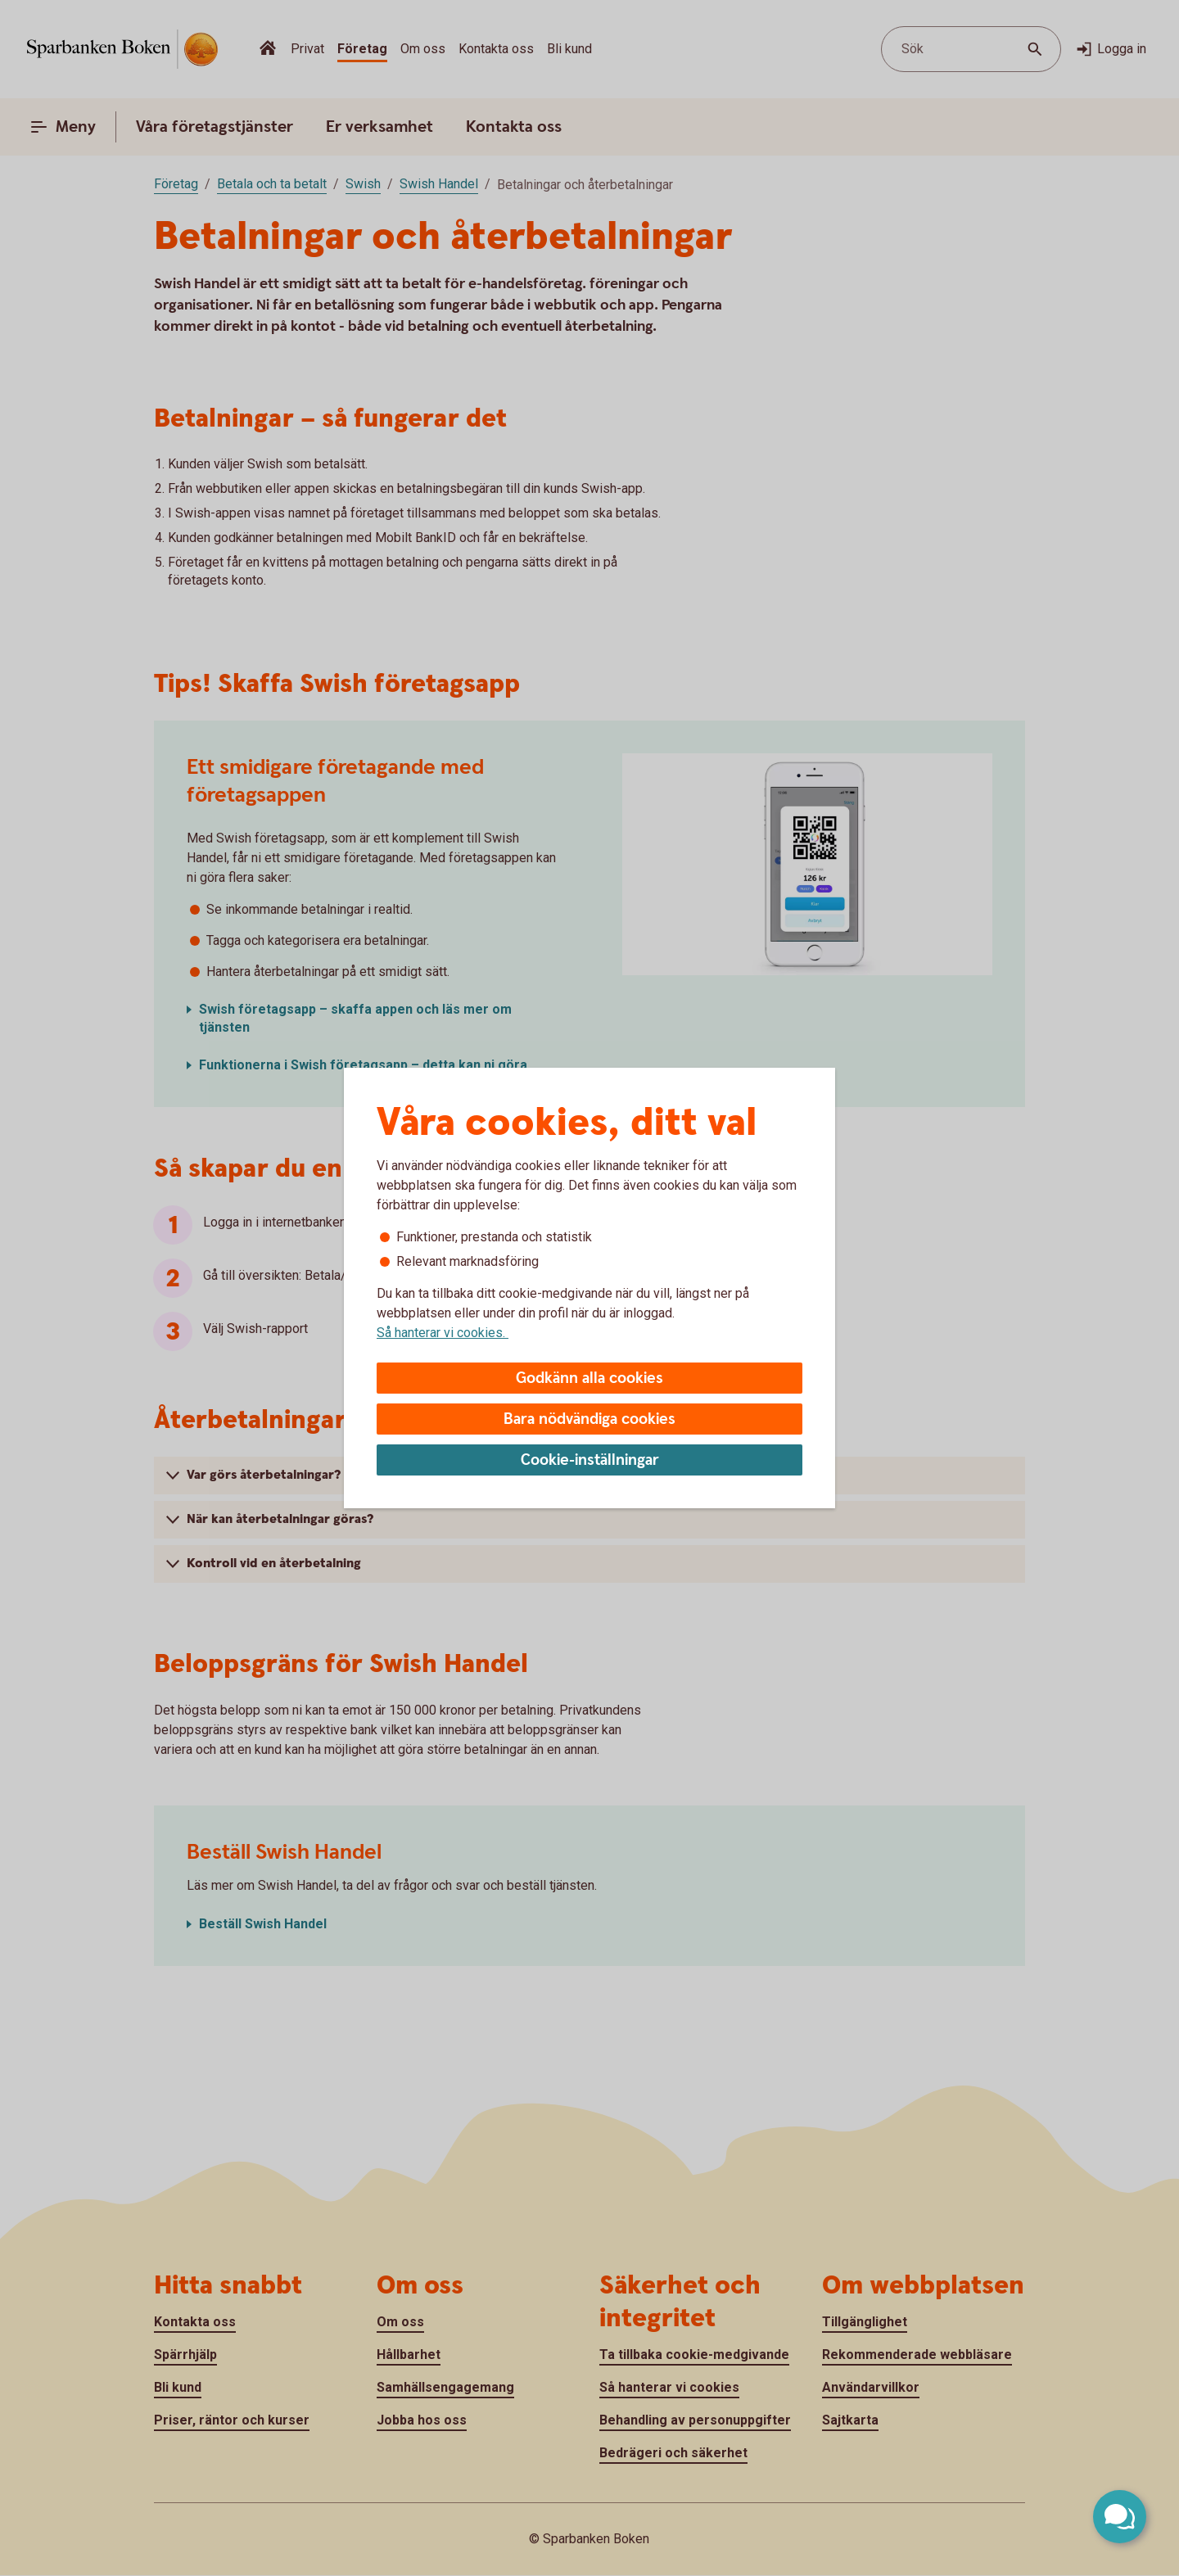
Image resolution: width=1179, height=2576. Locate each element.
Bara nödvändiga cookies (589, 1419)
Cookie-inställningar (590, 1460)
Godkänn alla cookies (589, 1378)
